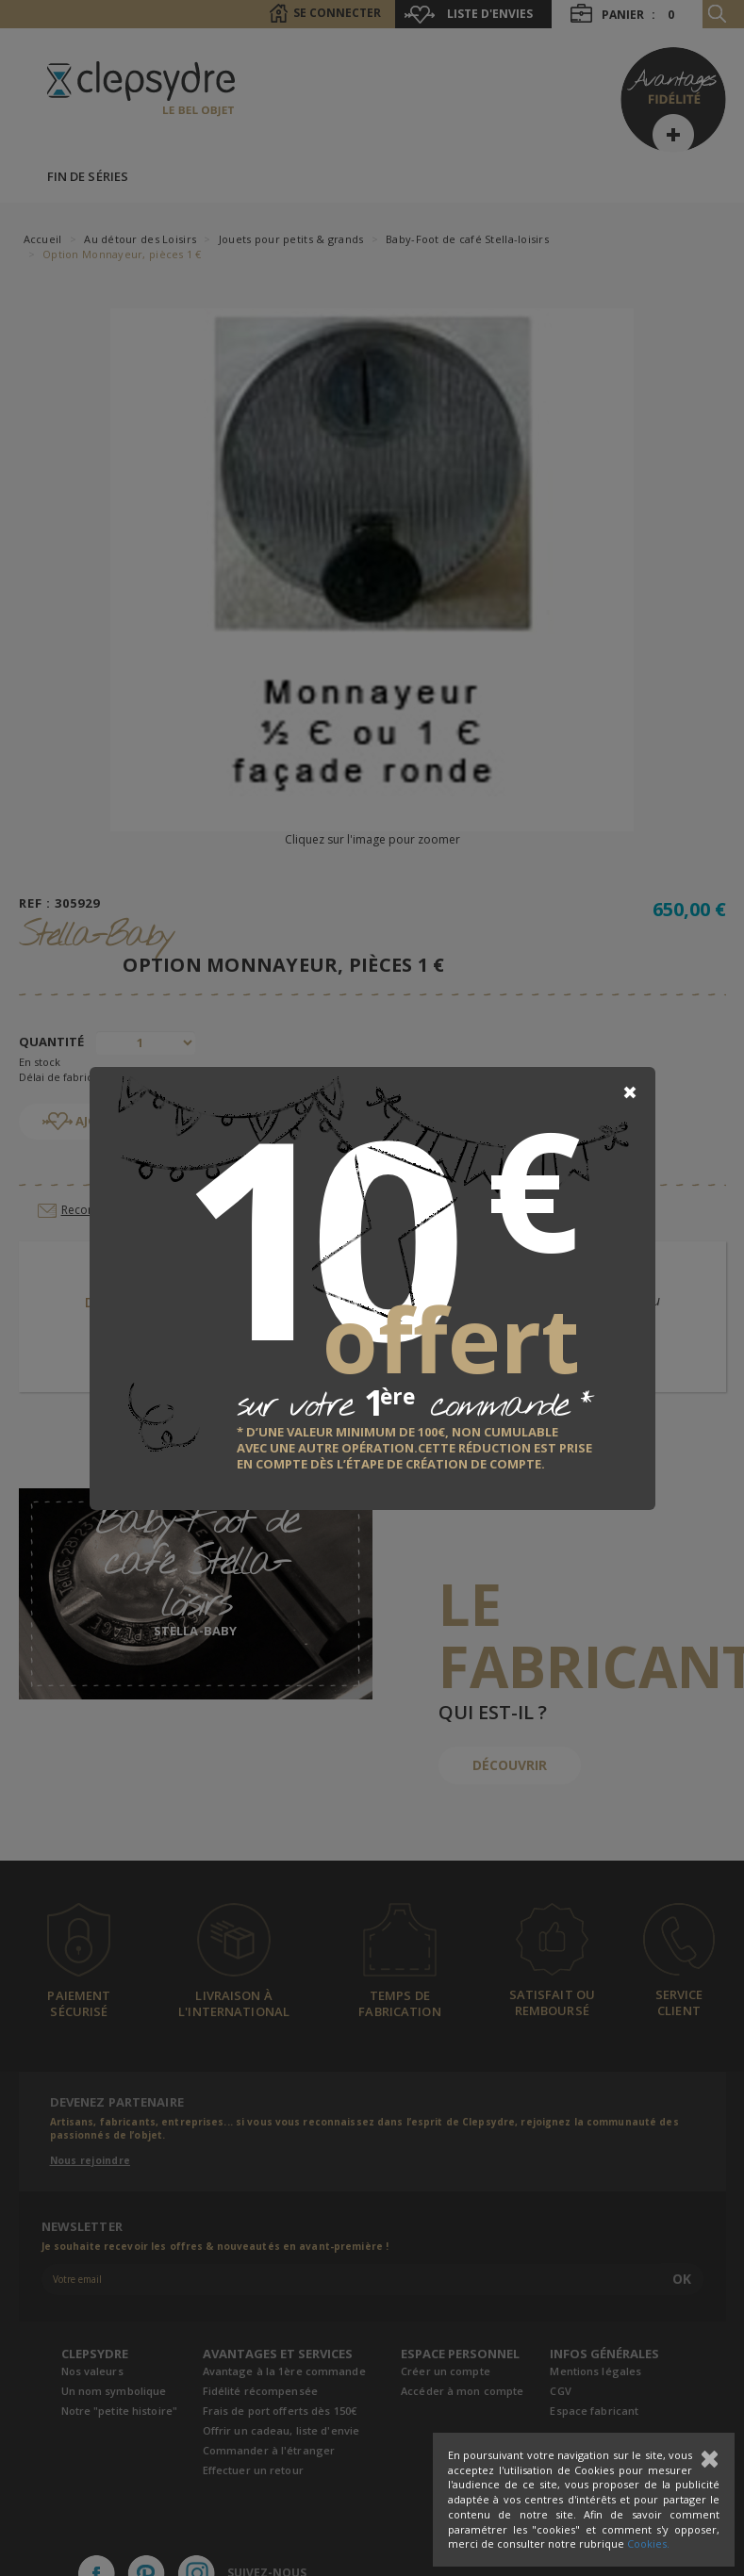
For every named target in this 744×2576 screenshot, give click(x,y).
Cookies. (648, 2543)
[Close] (630, 1092)
